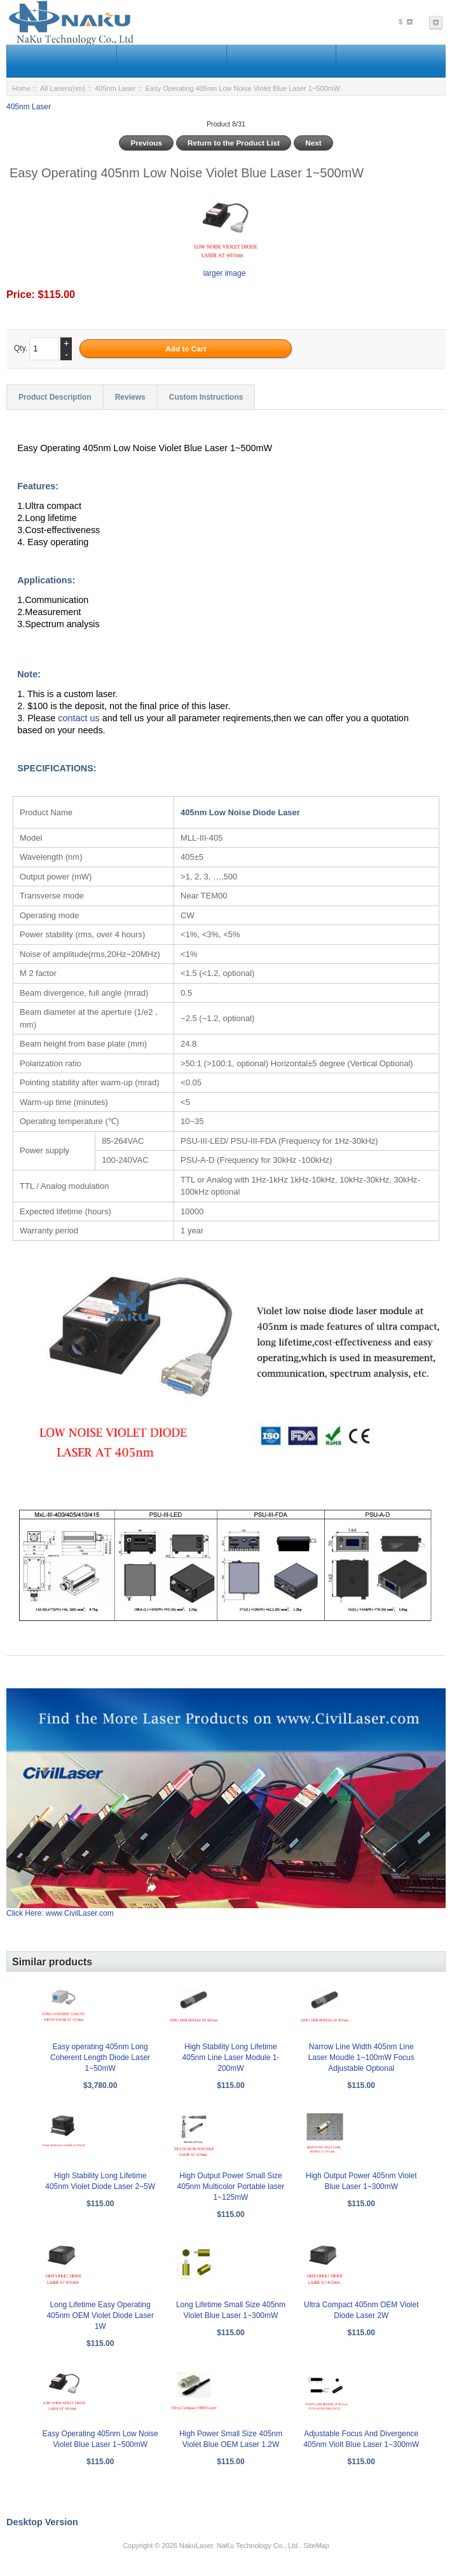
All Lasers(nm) (62, 88)
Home (21, 88)
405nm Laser (115, 88)
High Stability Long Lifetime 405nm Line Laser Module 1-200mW (231, 2057)
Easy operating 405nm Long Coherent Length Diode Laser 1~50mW (100, 2057)
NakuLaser (196, 2545)
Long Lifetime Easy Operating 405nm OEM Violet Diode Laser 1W (100, 2315)
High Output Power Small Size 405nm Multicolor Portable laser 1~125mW (231, 2186)
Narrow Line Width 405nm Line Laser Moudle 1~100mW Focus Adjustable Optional (361, 2057)
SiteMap (316, 2545)
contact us (80, 718)
